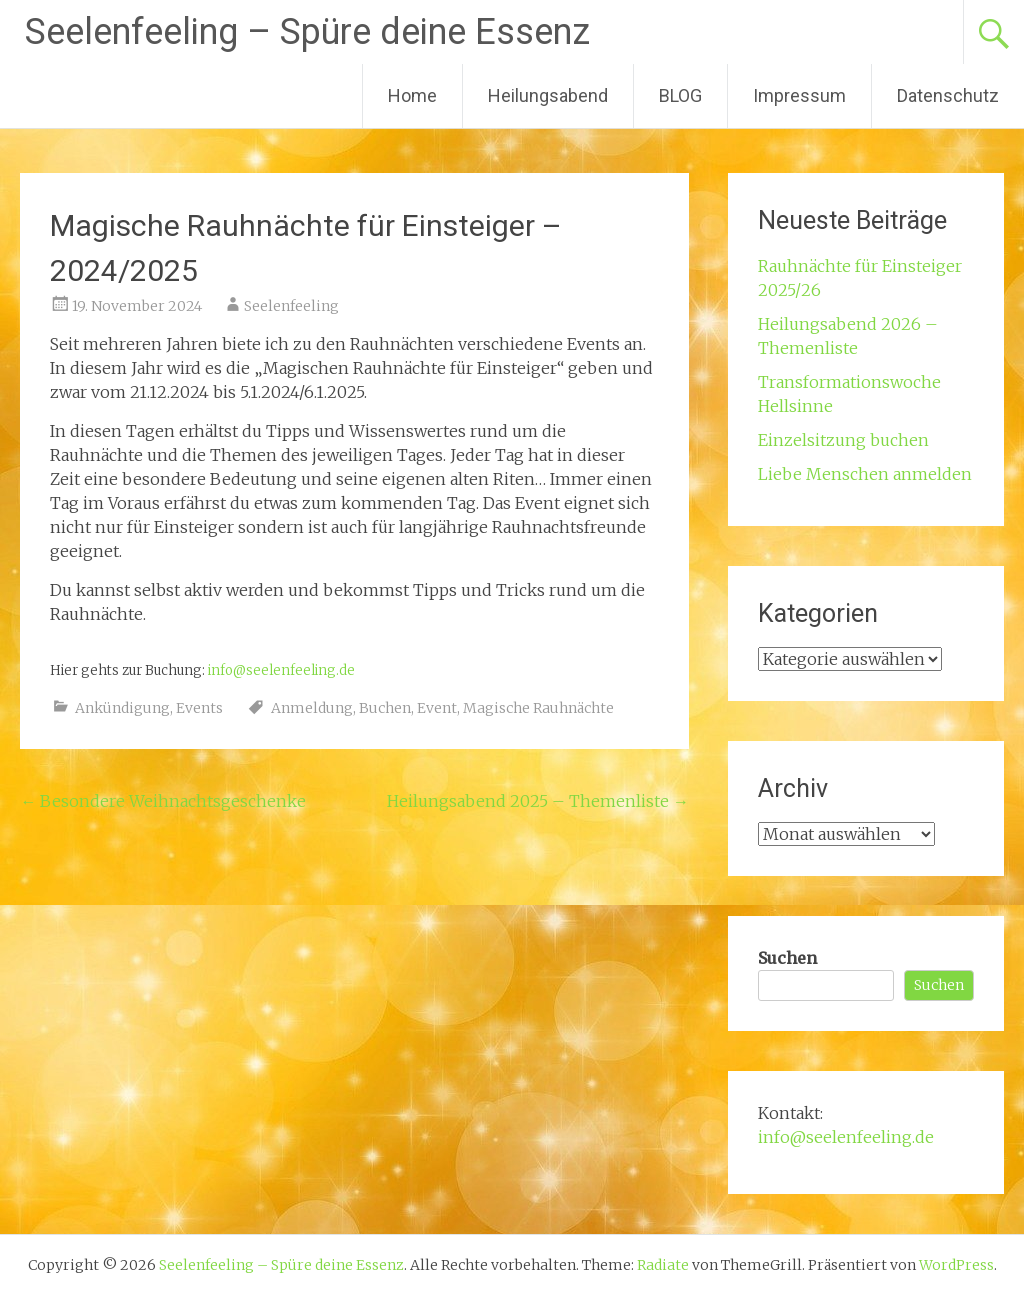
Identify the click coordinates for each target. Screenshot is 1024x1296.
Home (412, 95)
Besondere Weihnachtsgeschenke (163, 801)
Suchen (787, 958)
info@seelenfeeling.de (281, 670)
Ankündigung (122, 708)
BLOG (680, 95)
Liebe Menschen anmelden (865, 474)
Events (199, 708)
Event (437, 708)
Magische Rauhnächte (538, 708)
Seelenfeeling (291, 306)
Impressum (799, 95)
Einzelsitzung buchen (843, 440)
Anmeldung (312, 708)
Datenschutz (948, 95)
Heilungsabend (548, 95)
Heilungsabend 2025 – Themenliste (538, 801)
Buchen (385, 708)
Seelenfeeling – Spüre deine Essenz (307, 32)
